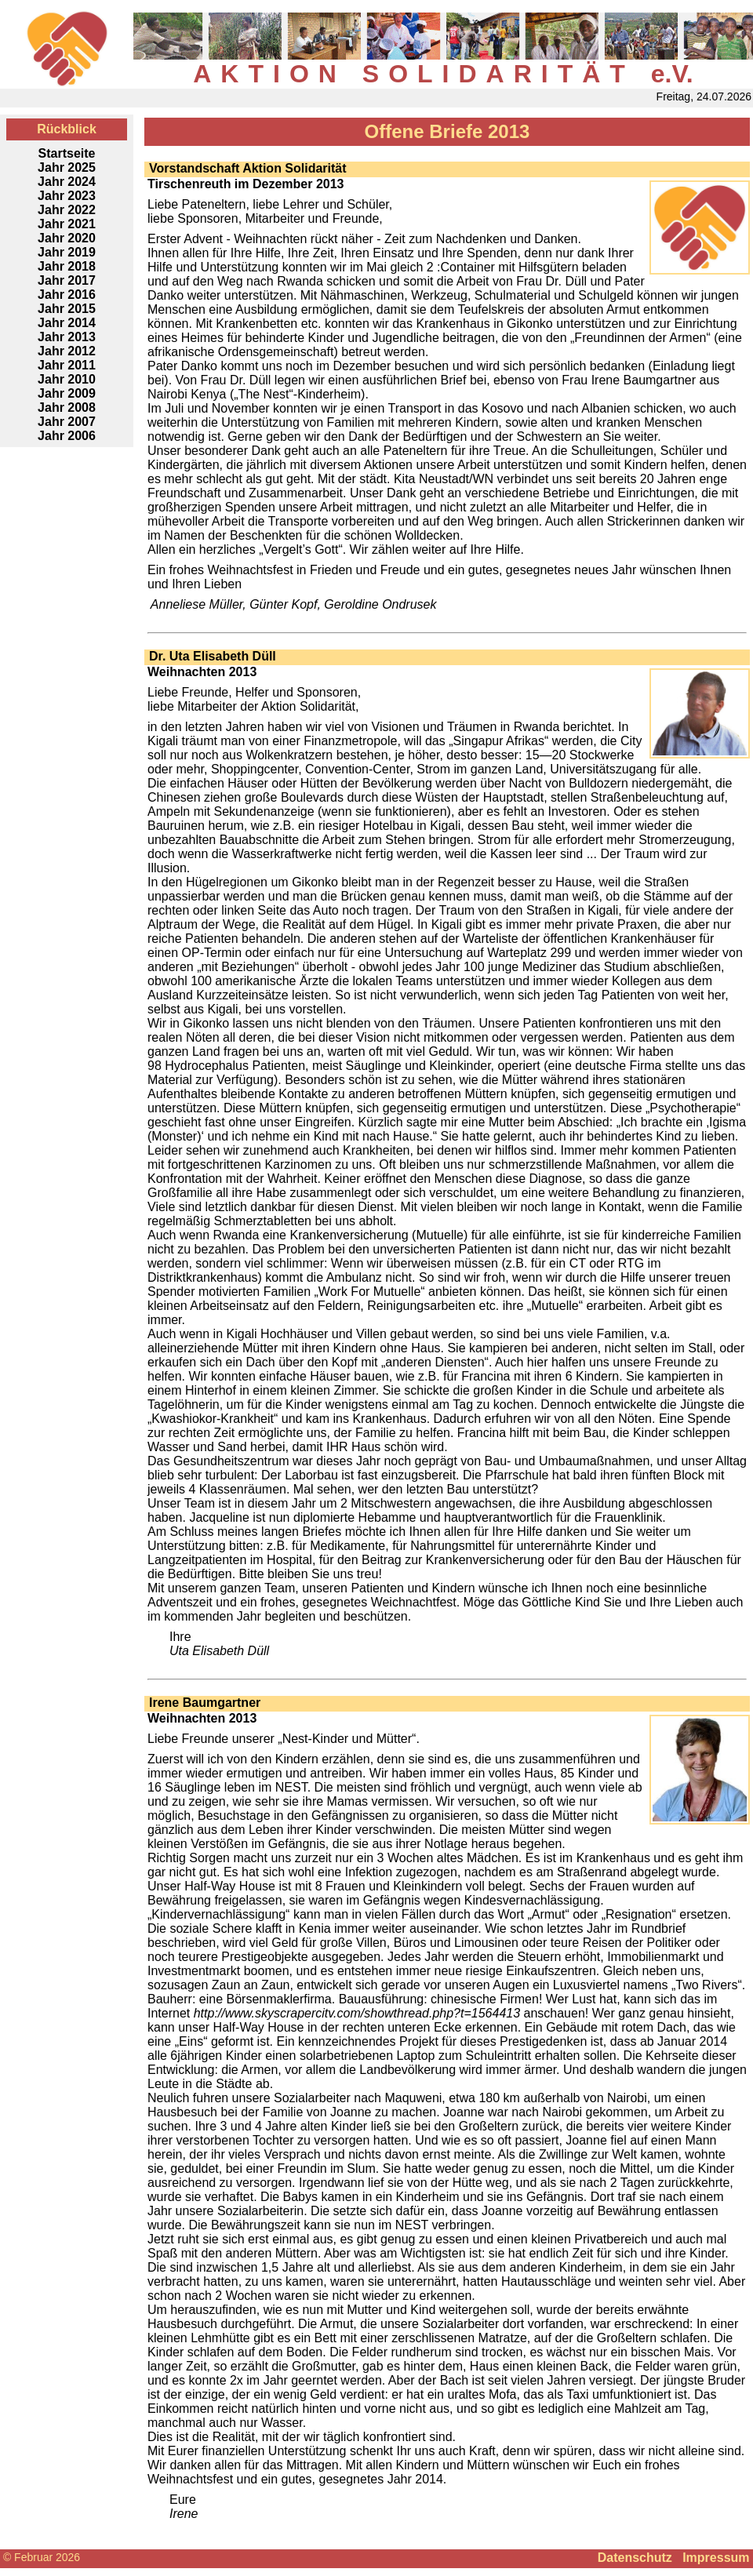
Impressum (715, 2557)
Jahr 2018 (67, 266)
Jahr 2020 (67, 238)
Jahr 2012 (67, 351)
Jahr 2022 (67, 209)
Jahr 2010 (67, 379)
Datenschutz (635, 2557)
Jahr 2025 (67, 167)
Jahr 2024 (67, 181)
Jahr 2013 (67, 337)
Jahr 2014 (67, 322)
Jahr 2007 (67, 421)
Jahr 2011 (67, 365)
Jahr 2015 (67, 308)
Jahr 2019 (67, 252)
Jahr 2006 (67, 435)
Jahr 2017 (67, 280)
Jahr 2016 (67, 294)
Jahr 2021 (67, 224)
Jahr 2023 (67, 195)
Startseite (67, 153)
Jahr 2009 (67, 393)
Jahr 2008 (67, 407)
